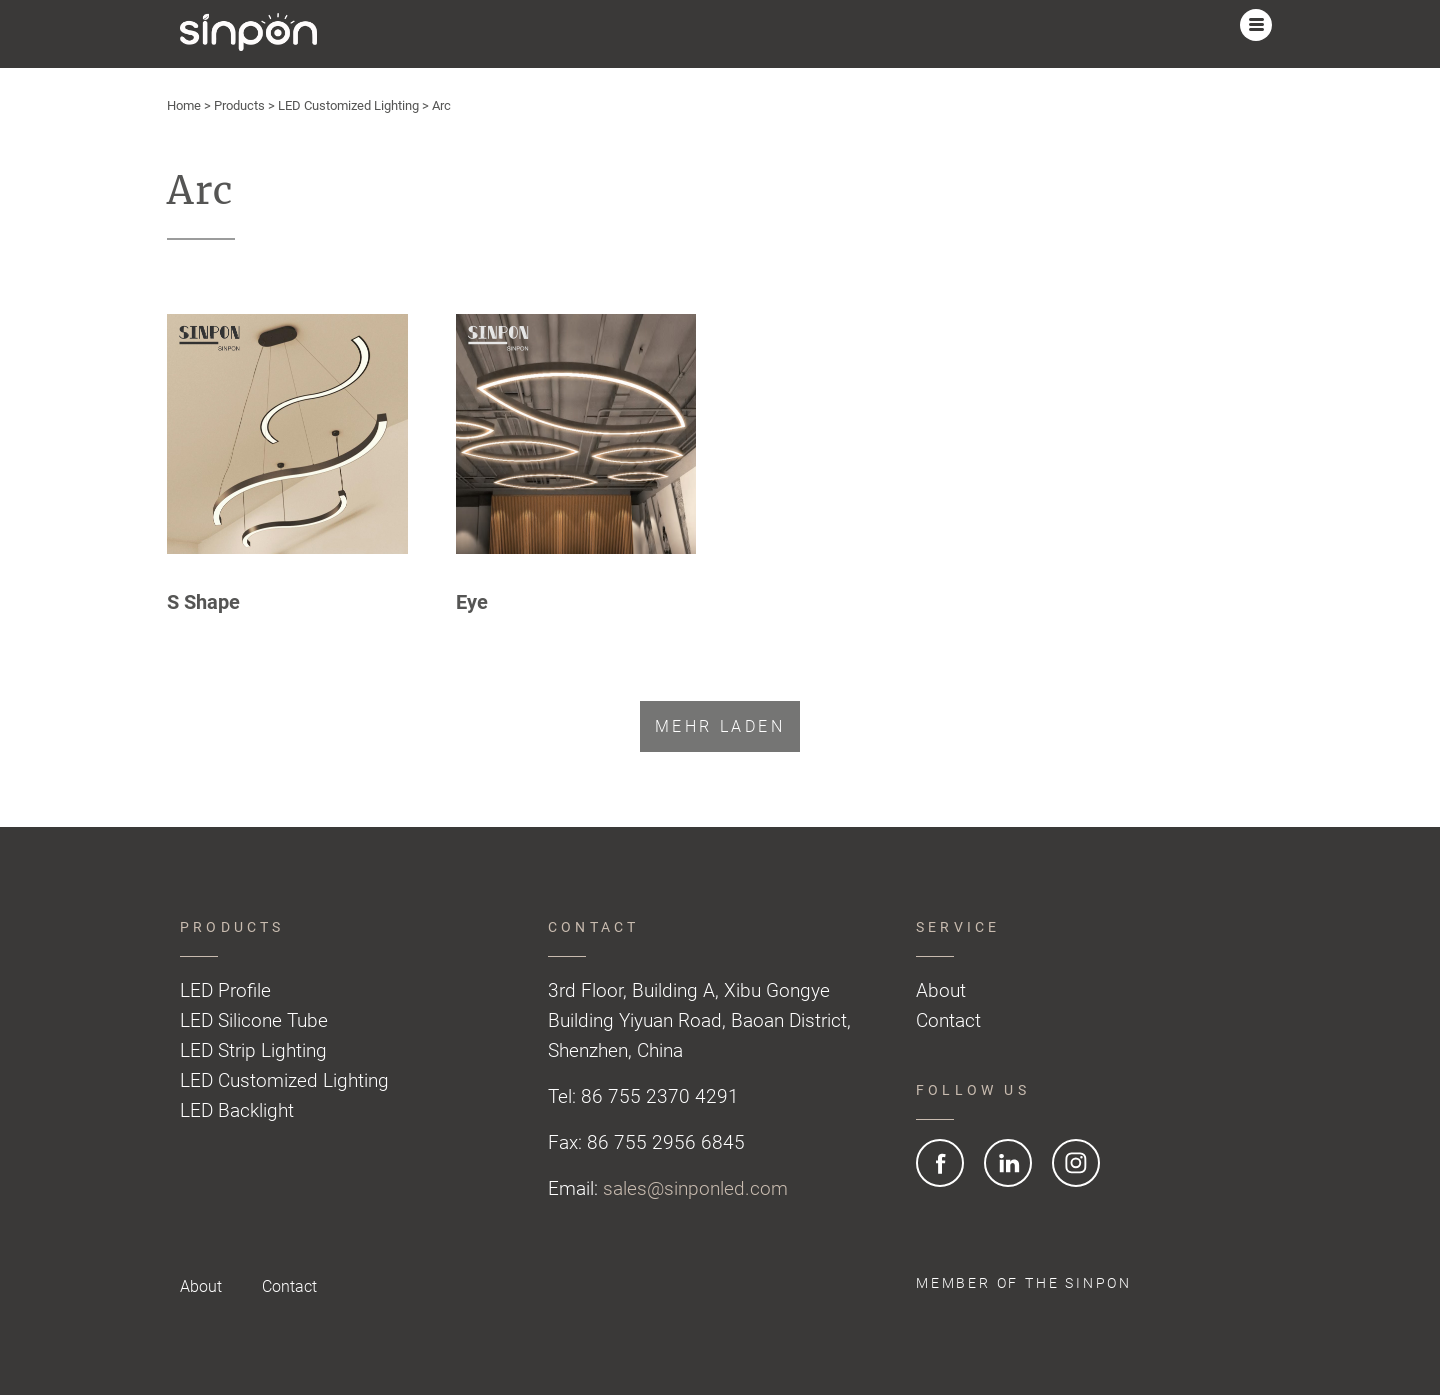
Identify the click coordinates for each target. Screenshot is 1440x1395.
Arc (441, 105)
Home (184, 105)
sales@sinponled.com (695, 1188)
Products (239, 105)
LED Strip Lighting (253, 1050)
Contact (948, 1020)
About (941, 990)
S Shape (203, 602)
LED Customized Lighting (348, 105)
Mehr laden (720, 726)
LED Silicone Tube (254, 1020)
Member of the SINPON (1024, 1283)
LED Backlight (237, 1110)
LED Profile (225, 990)
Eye (472, 602)
